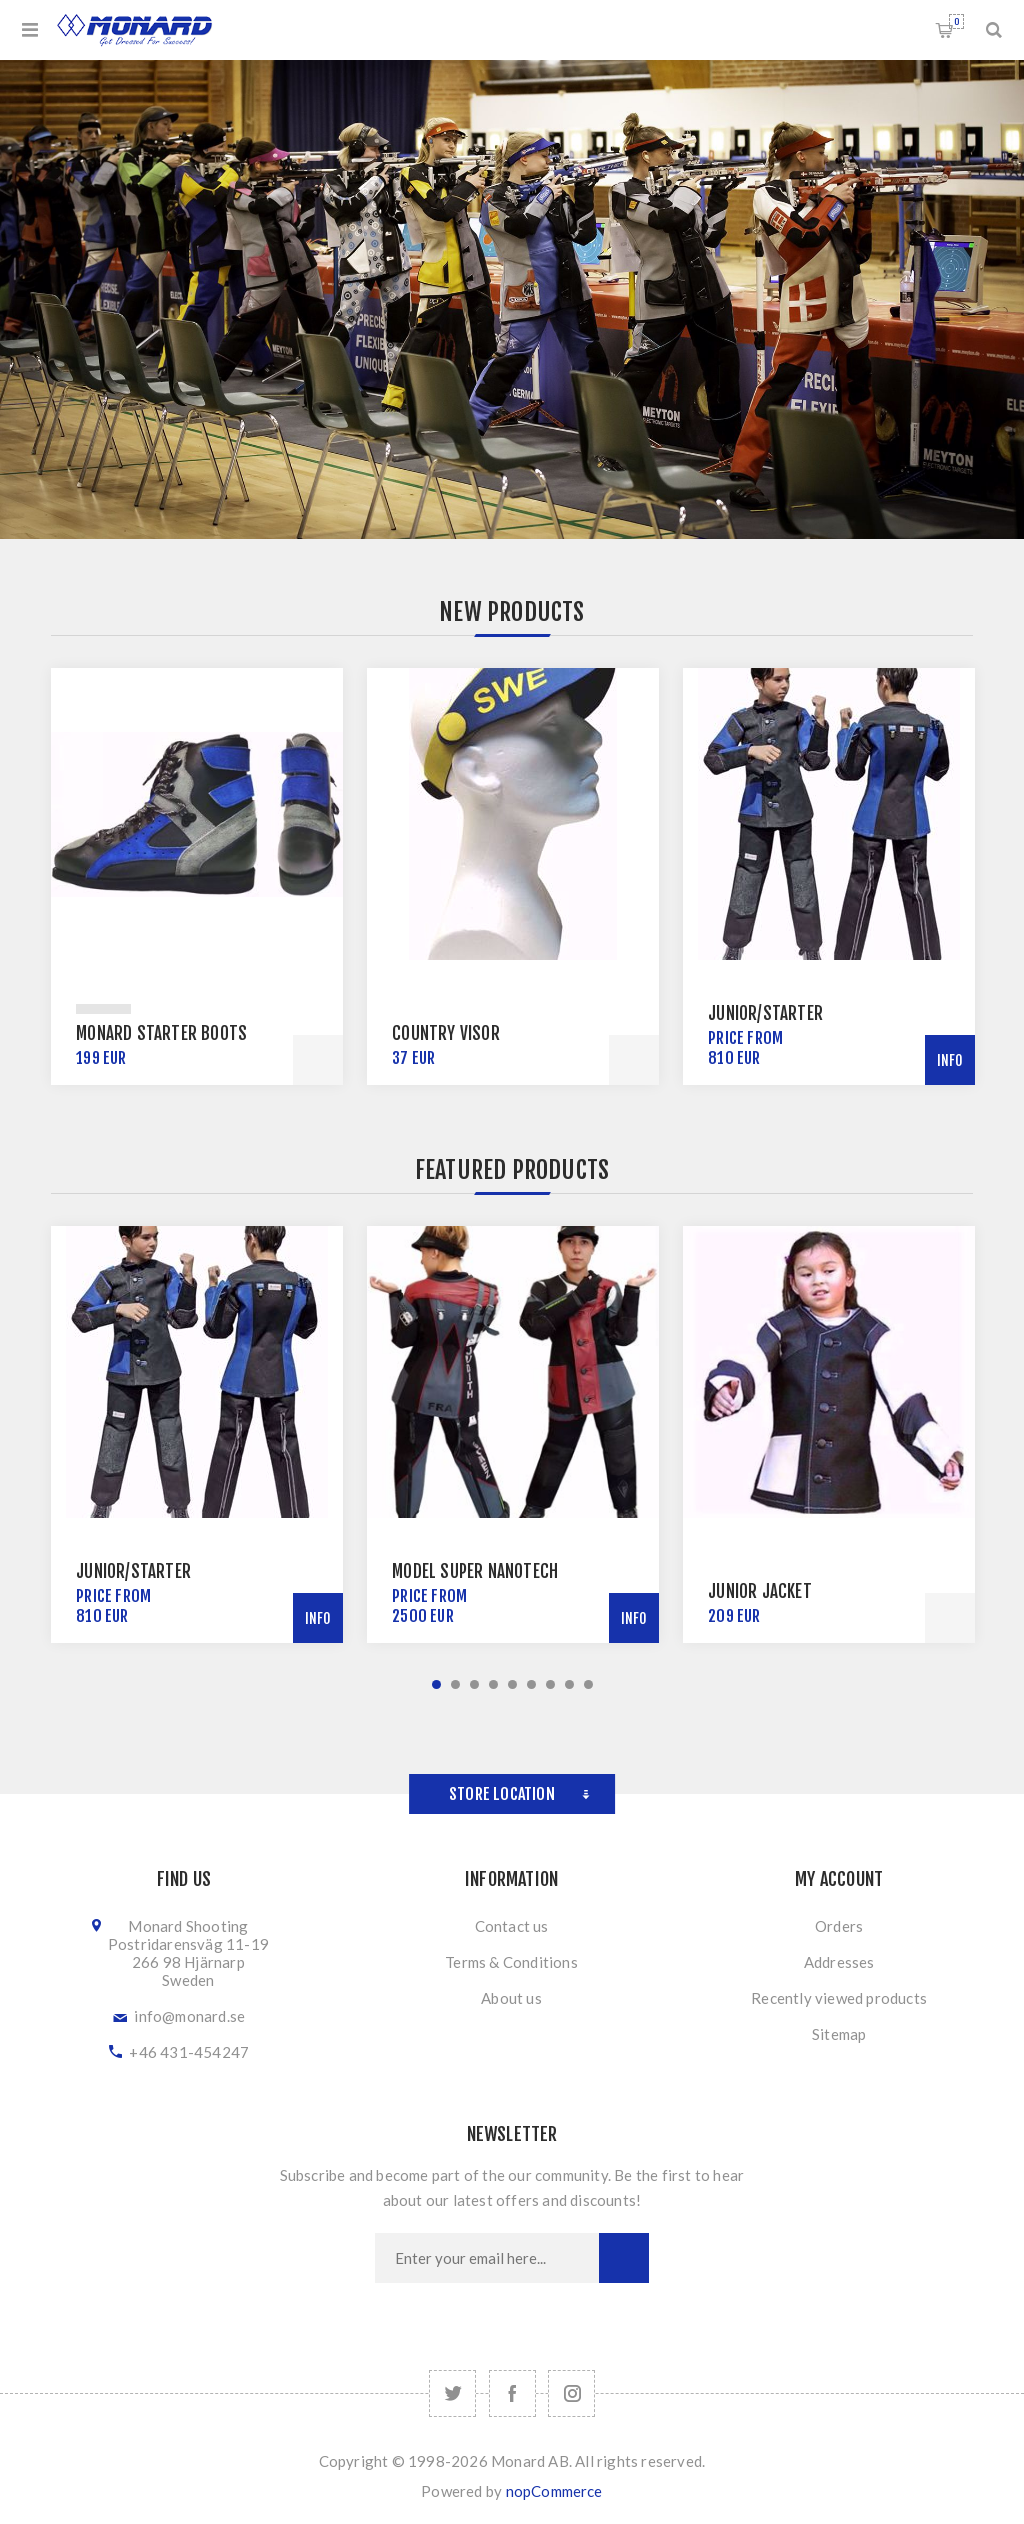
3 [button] (474, 1684)
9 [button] (588, 1684)
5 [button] (512, 1684)
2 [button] (455, 1684)
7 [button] (550, 1684)
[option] (197, 876)
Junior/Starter (765, 1013)
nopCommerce (554, 2491)
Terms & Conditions (511, 1962)
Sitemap (839, 2034)
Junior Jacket (760, 1591)
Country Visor (446, 1033)
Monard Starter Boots (161, 1033)
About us (511, 1998)
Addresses (839, 1962)
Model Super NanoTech (475, 1571)
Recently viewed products (839, 1998)
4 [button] (493, 1684)
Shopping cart (956, 21)
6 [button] (531, 1684)
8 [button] (569, 1684)
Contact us (512, 1926)
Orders (839, 1926)
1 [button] (436, 1684)
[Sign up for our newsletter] (487, 2258)
